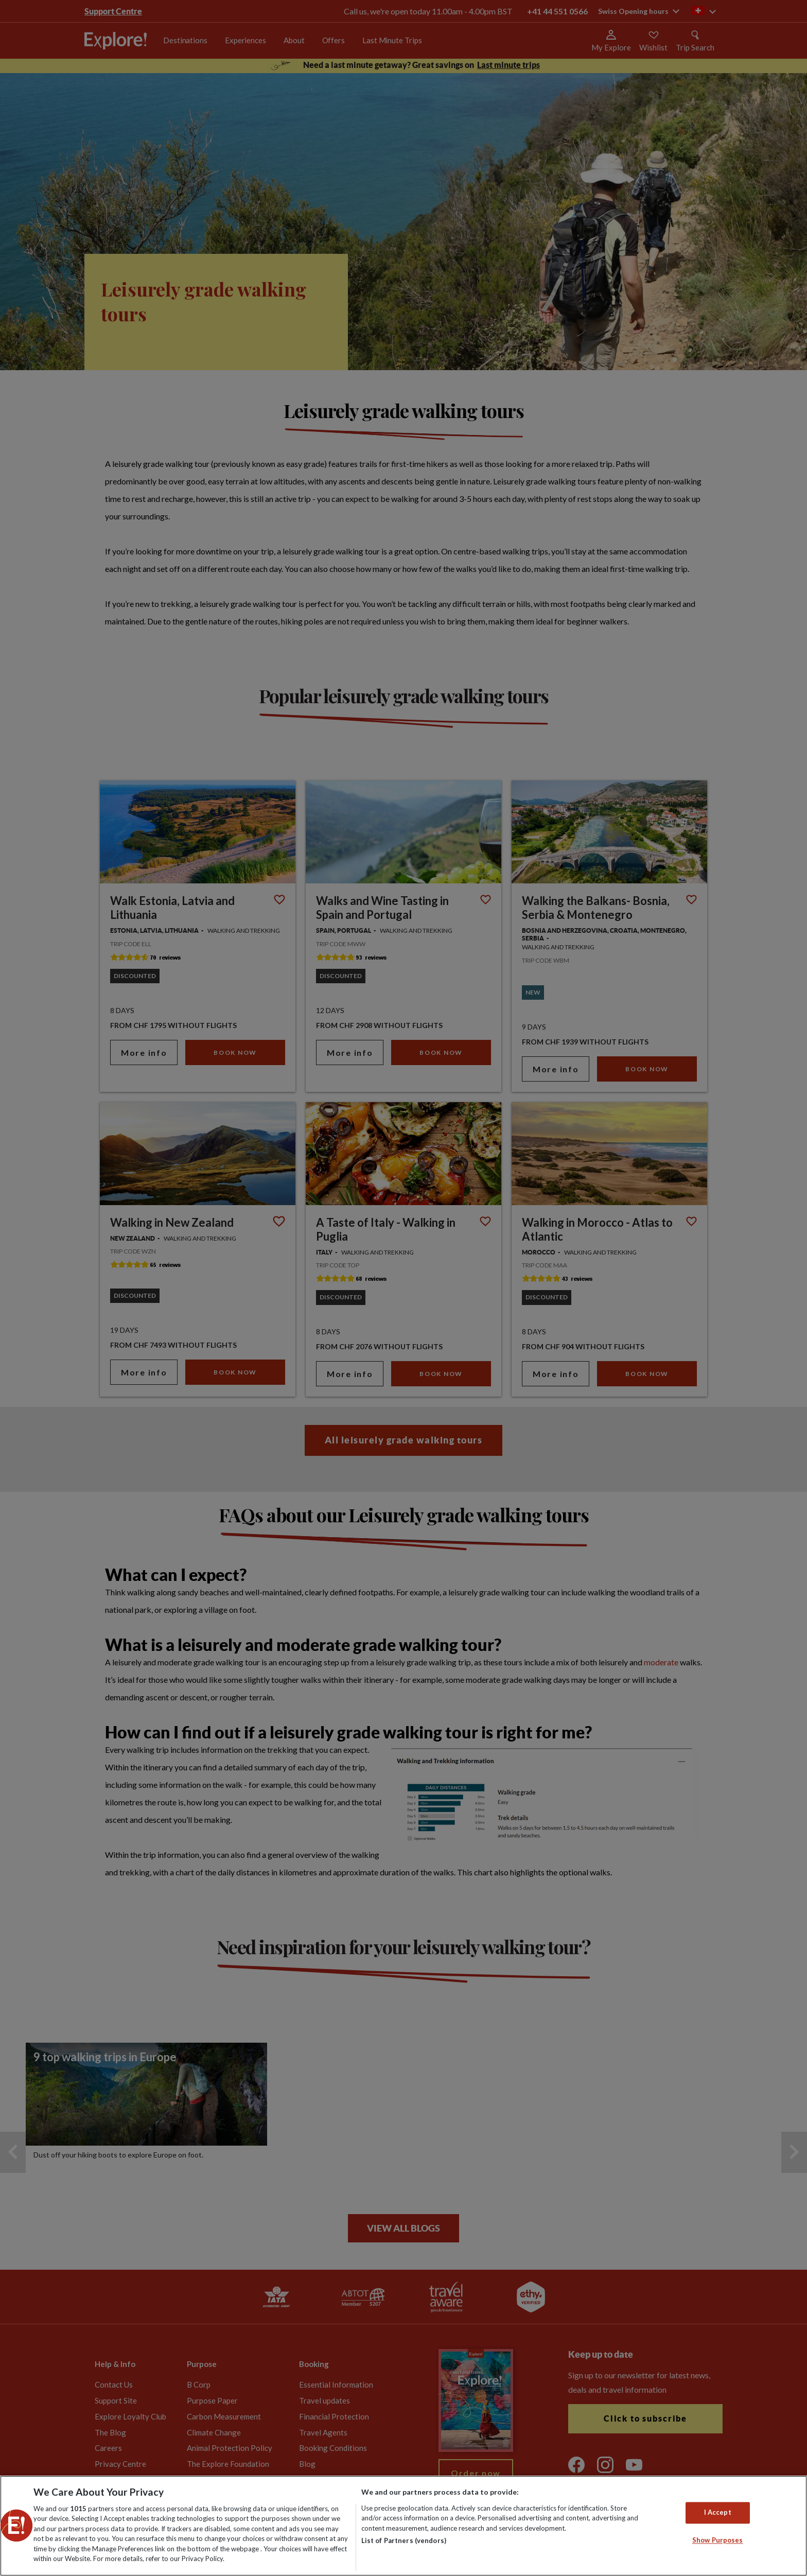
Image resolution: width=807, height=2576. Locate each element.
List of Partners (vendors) (403, 2540)
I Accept (717, 2513)
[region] (403, 2526)
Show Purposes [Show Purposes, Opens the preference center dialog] (717, 2540)
